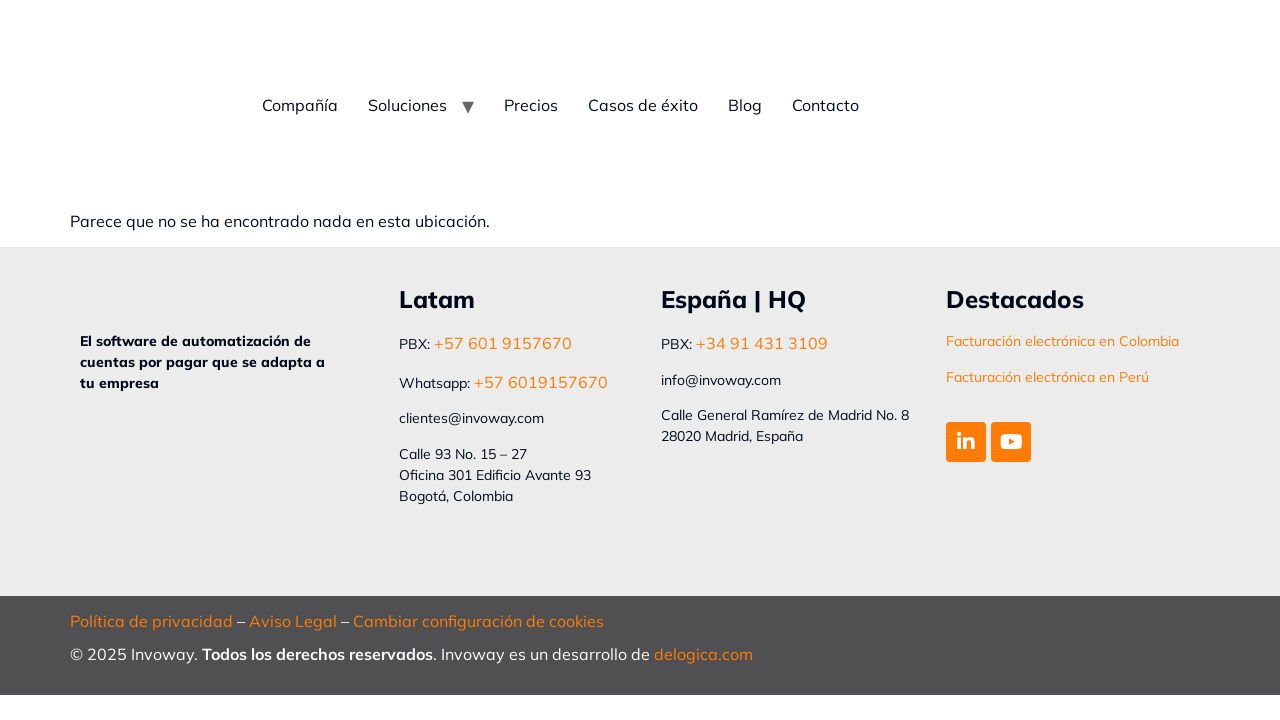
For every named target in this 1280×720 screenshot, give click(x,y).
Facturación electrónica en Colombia (1062, 341)
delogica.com (703, 654)
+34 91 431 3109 (762, 343)
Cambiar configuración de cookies (478, 621)
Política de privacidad (151, 621)
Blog (745, 105)
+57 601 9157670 (503, 343)
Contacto (825, 105)
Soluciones (407, 105)
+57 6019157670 (541, 382)
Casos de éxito (643, 105)
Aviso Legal (293, 621)
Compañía (300, 105)
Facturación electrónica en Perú (1047, 377)
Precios (531, 105)
